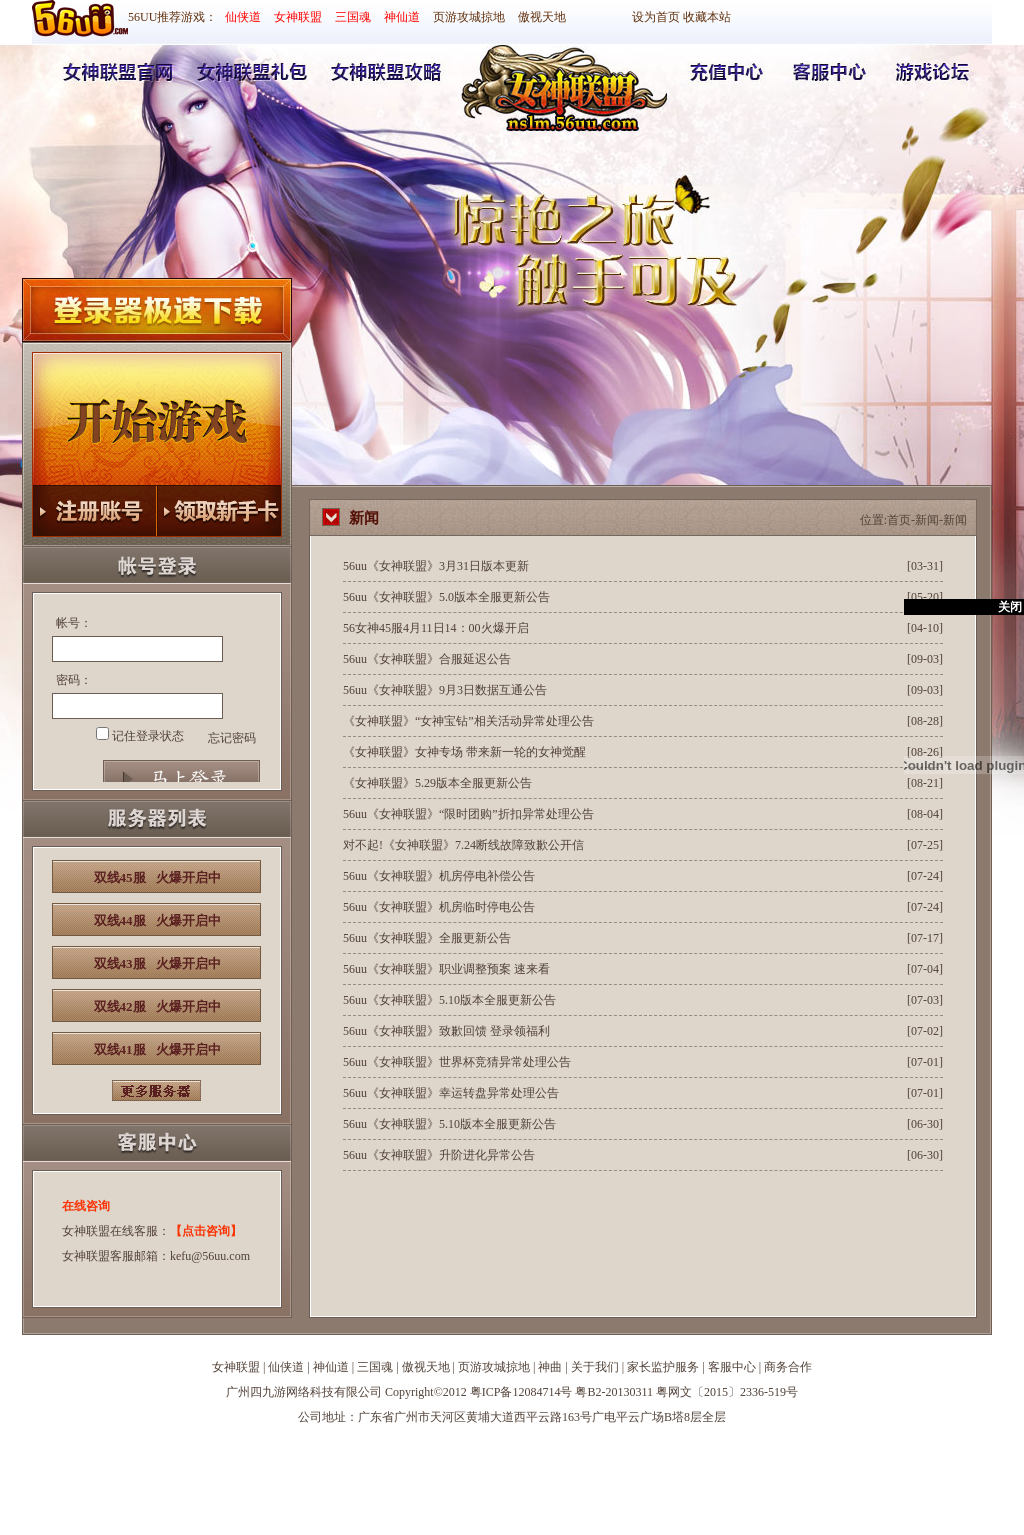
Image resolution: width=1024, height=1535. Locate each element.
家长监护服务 (663, 1367)
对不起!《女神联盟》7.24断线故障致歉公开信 (463, 845)
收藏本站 (707, 17)
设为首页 (656, 17)
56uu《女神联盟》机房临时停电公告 (439, 907)
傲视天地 (542, 17)
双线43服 (157, 963)
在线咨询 (86, 1206)
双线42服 (157, 1006)
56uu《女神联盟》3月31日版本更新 (436, 566)
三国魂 (353, 17)
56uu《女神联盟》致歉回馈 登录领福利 (446, 1031)
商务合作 (788, 1367)
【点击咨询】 (206, 1231)
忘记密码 (232, 738)
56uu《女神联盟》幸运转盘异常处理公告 (451, 1093)
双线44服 (157, 920)
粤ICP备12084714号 (521, 1392)
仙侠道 (243, 17)
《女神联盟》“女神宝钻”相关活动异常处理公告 (468, 721)
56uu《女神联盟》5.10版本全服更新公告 (449, 1000)
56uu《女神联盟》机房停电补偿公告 (439, 876)
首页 (899, 520)
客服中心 (732, 1367)
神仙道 (402, 17)
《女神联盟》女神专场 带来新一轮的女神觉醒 (464, 752)
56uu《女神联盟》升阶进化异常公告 (439, 1155)
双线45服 (157, 877)
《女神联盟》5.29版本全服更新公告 (437, 783)
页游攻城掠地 (469, 17)
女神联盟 (298, 17)
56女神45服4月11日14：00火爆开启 (436, 628)
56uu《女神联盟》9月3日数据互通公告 (445, 690)
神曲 (550, 1367)
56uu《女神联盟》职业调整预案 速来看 (446, 969)
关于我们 (595, 1367)
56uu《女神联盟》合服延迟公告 (427, 659)
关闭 (1010, 607)
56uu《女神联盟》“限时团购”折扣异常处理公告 (468, 814)
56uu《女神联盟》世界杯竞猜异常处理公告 (457, 1062)
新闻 (927, 520)
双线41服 (157, 1049)
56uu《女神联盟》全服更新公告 (427, 938)
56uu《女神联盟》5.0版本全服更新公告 (446, 597)
